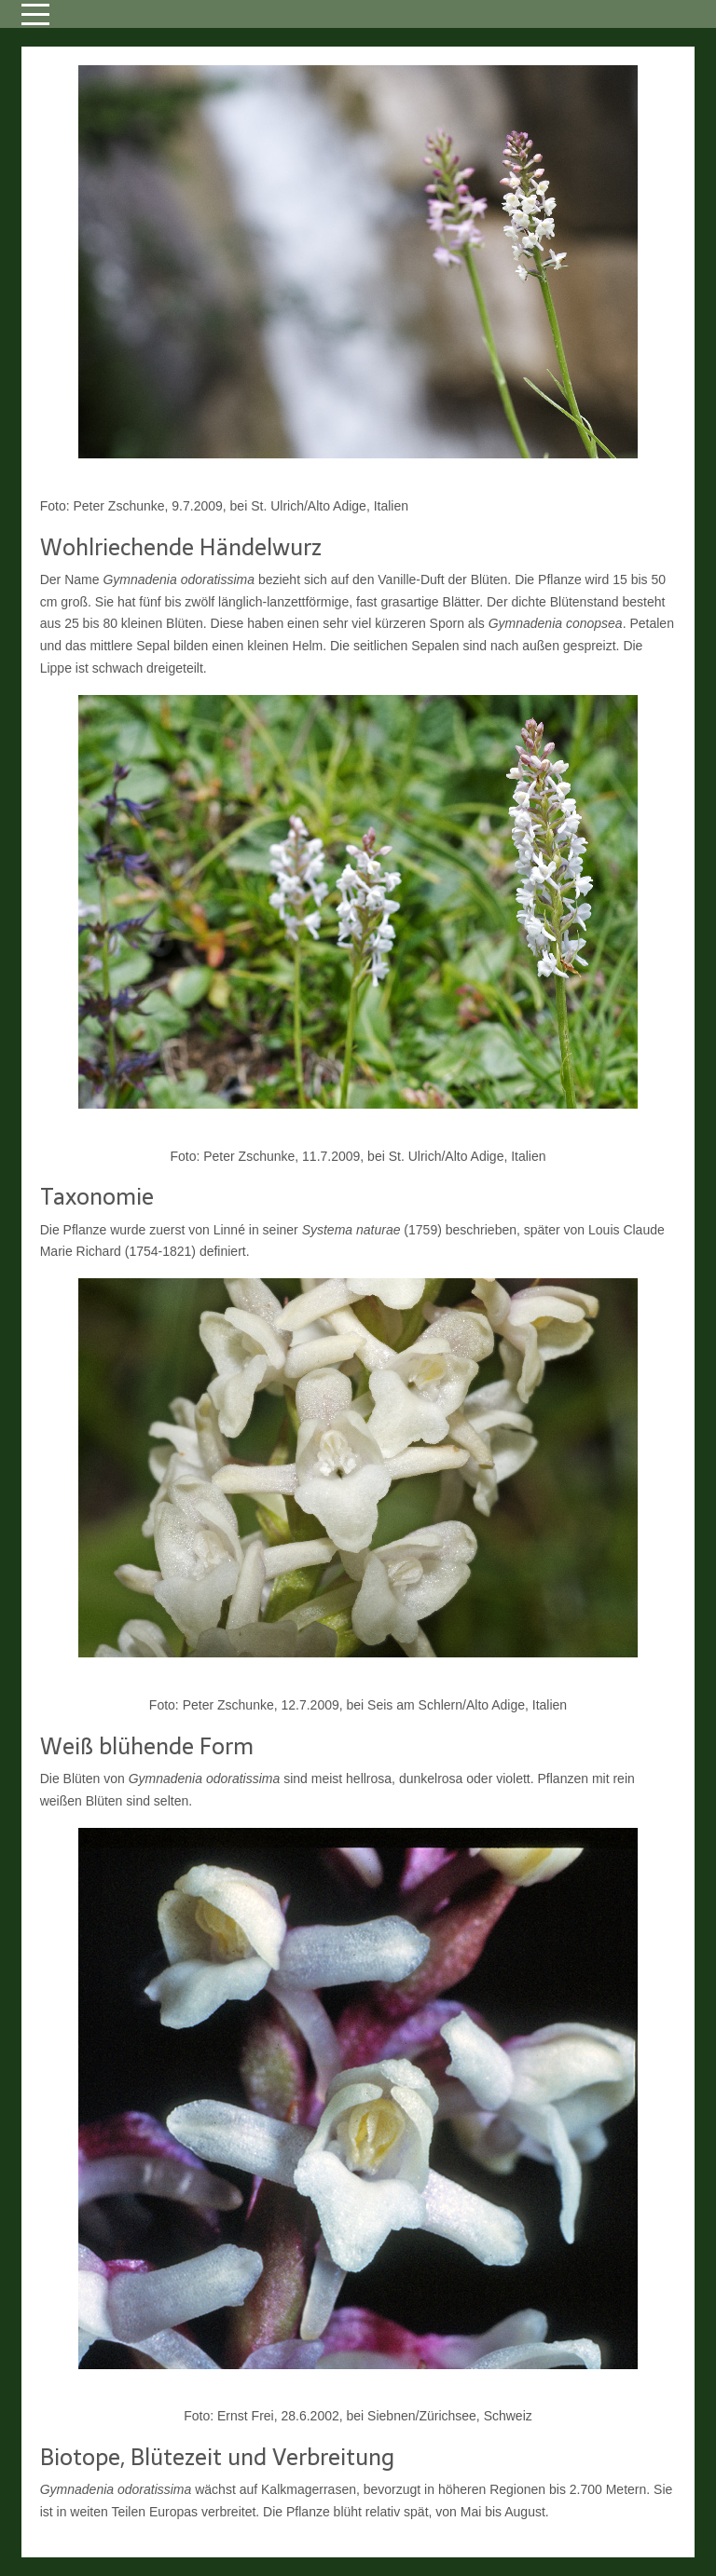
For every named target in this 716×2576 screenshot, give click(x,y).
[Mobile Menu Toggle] (35, 14)
